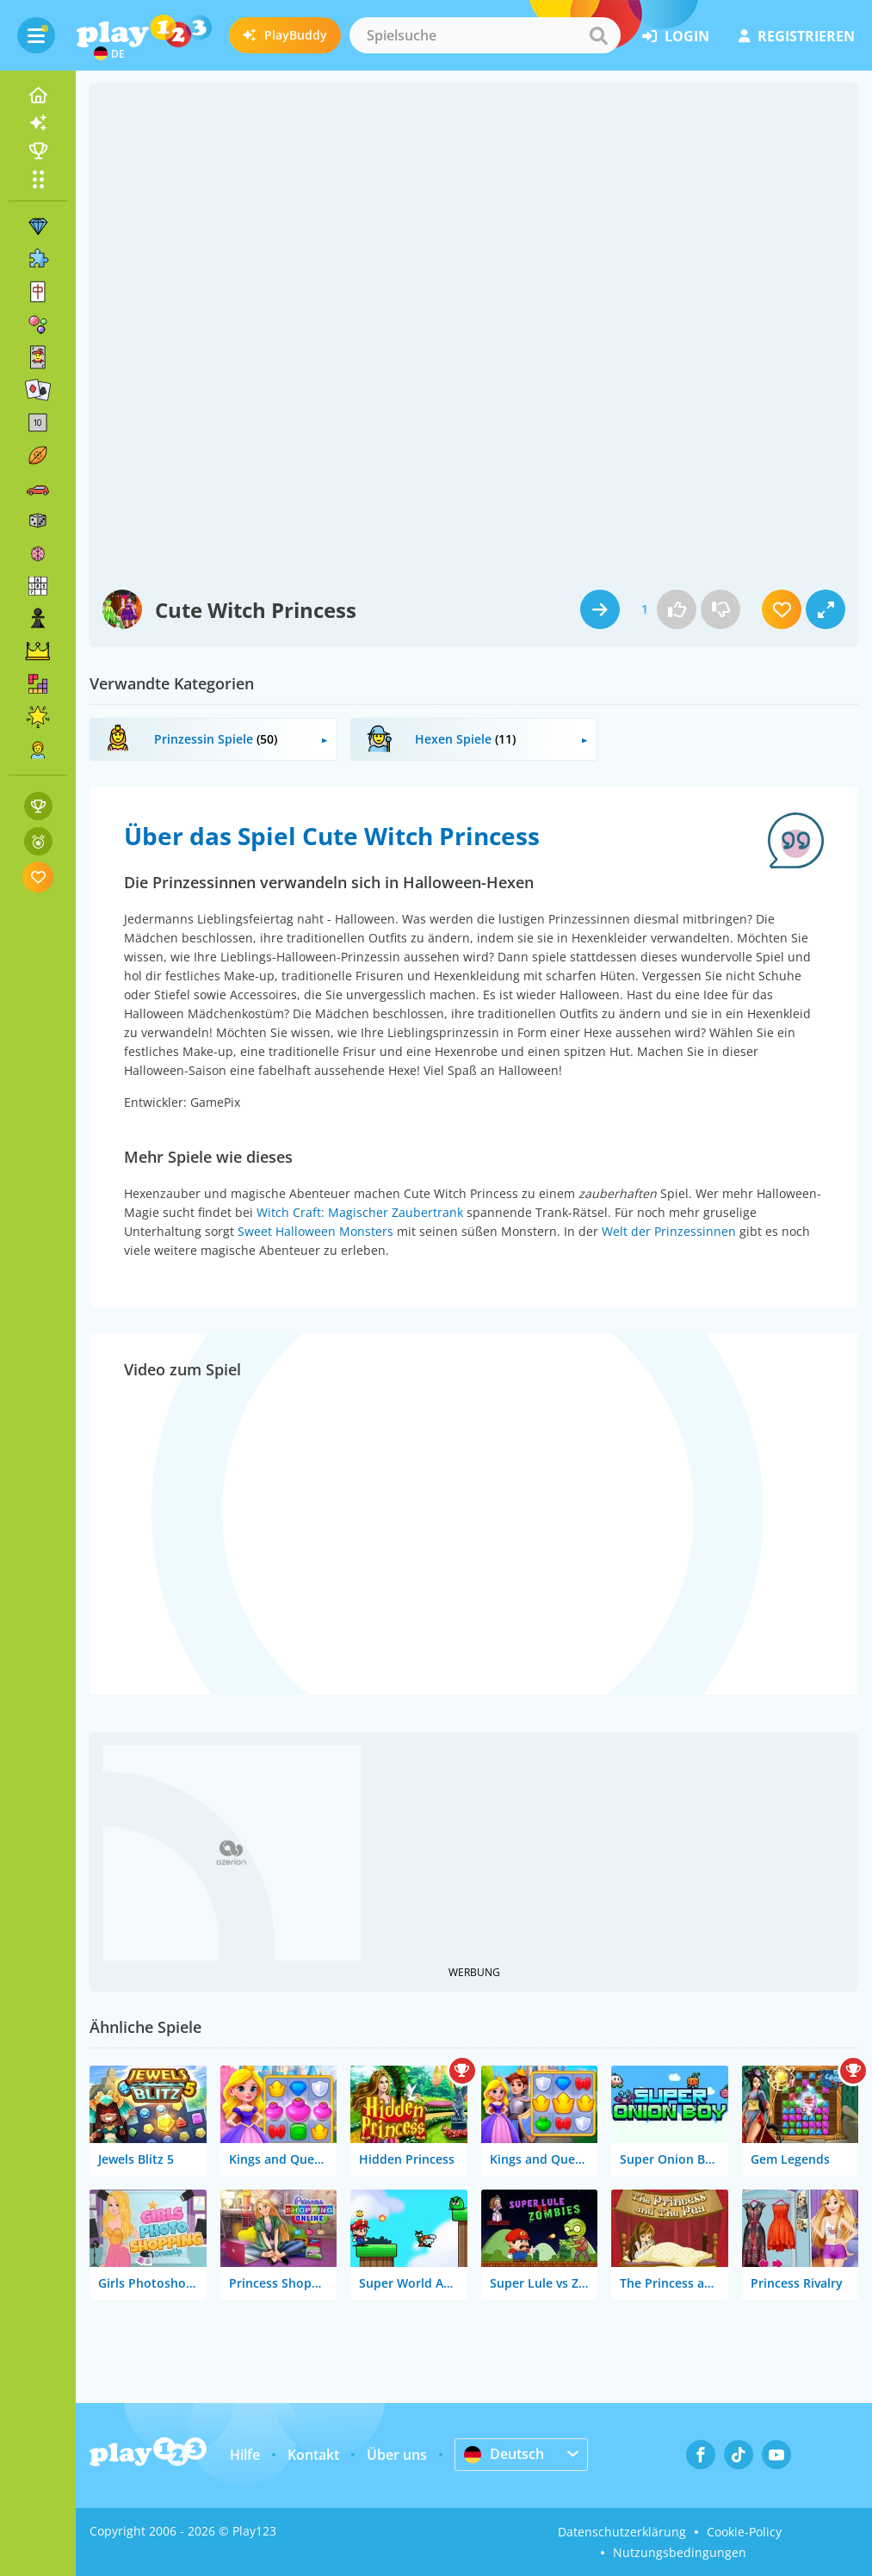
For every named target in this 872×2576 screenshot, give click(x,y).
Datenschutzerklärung (622, 2531)
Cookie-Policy (744, 2531)
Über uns (397, 2454)
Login (675, 36)
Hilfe (245, 2454)
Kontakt (313, 2454)
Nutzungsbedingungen (679, 2552)
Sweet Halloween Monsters (315, 1231)
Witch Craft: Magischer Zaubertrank (360, 1212)
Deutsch (504, 2453)
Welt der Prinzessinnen (669, 1231)
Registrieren (797, 36)
